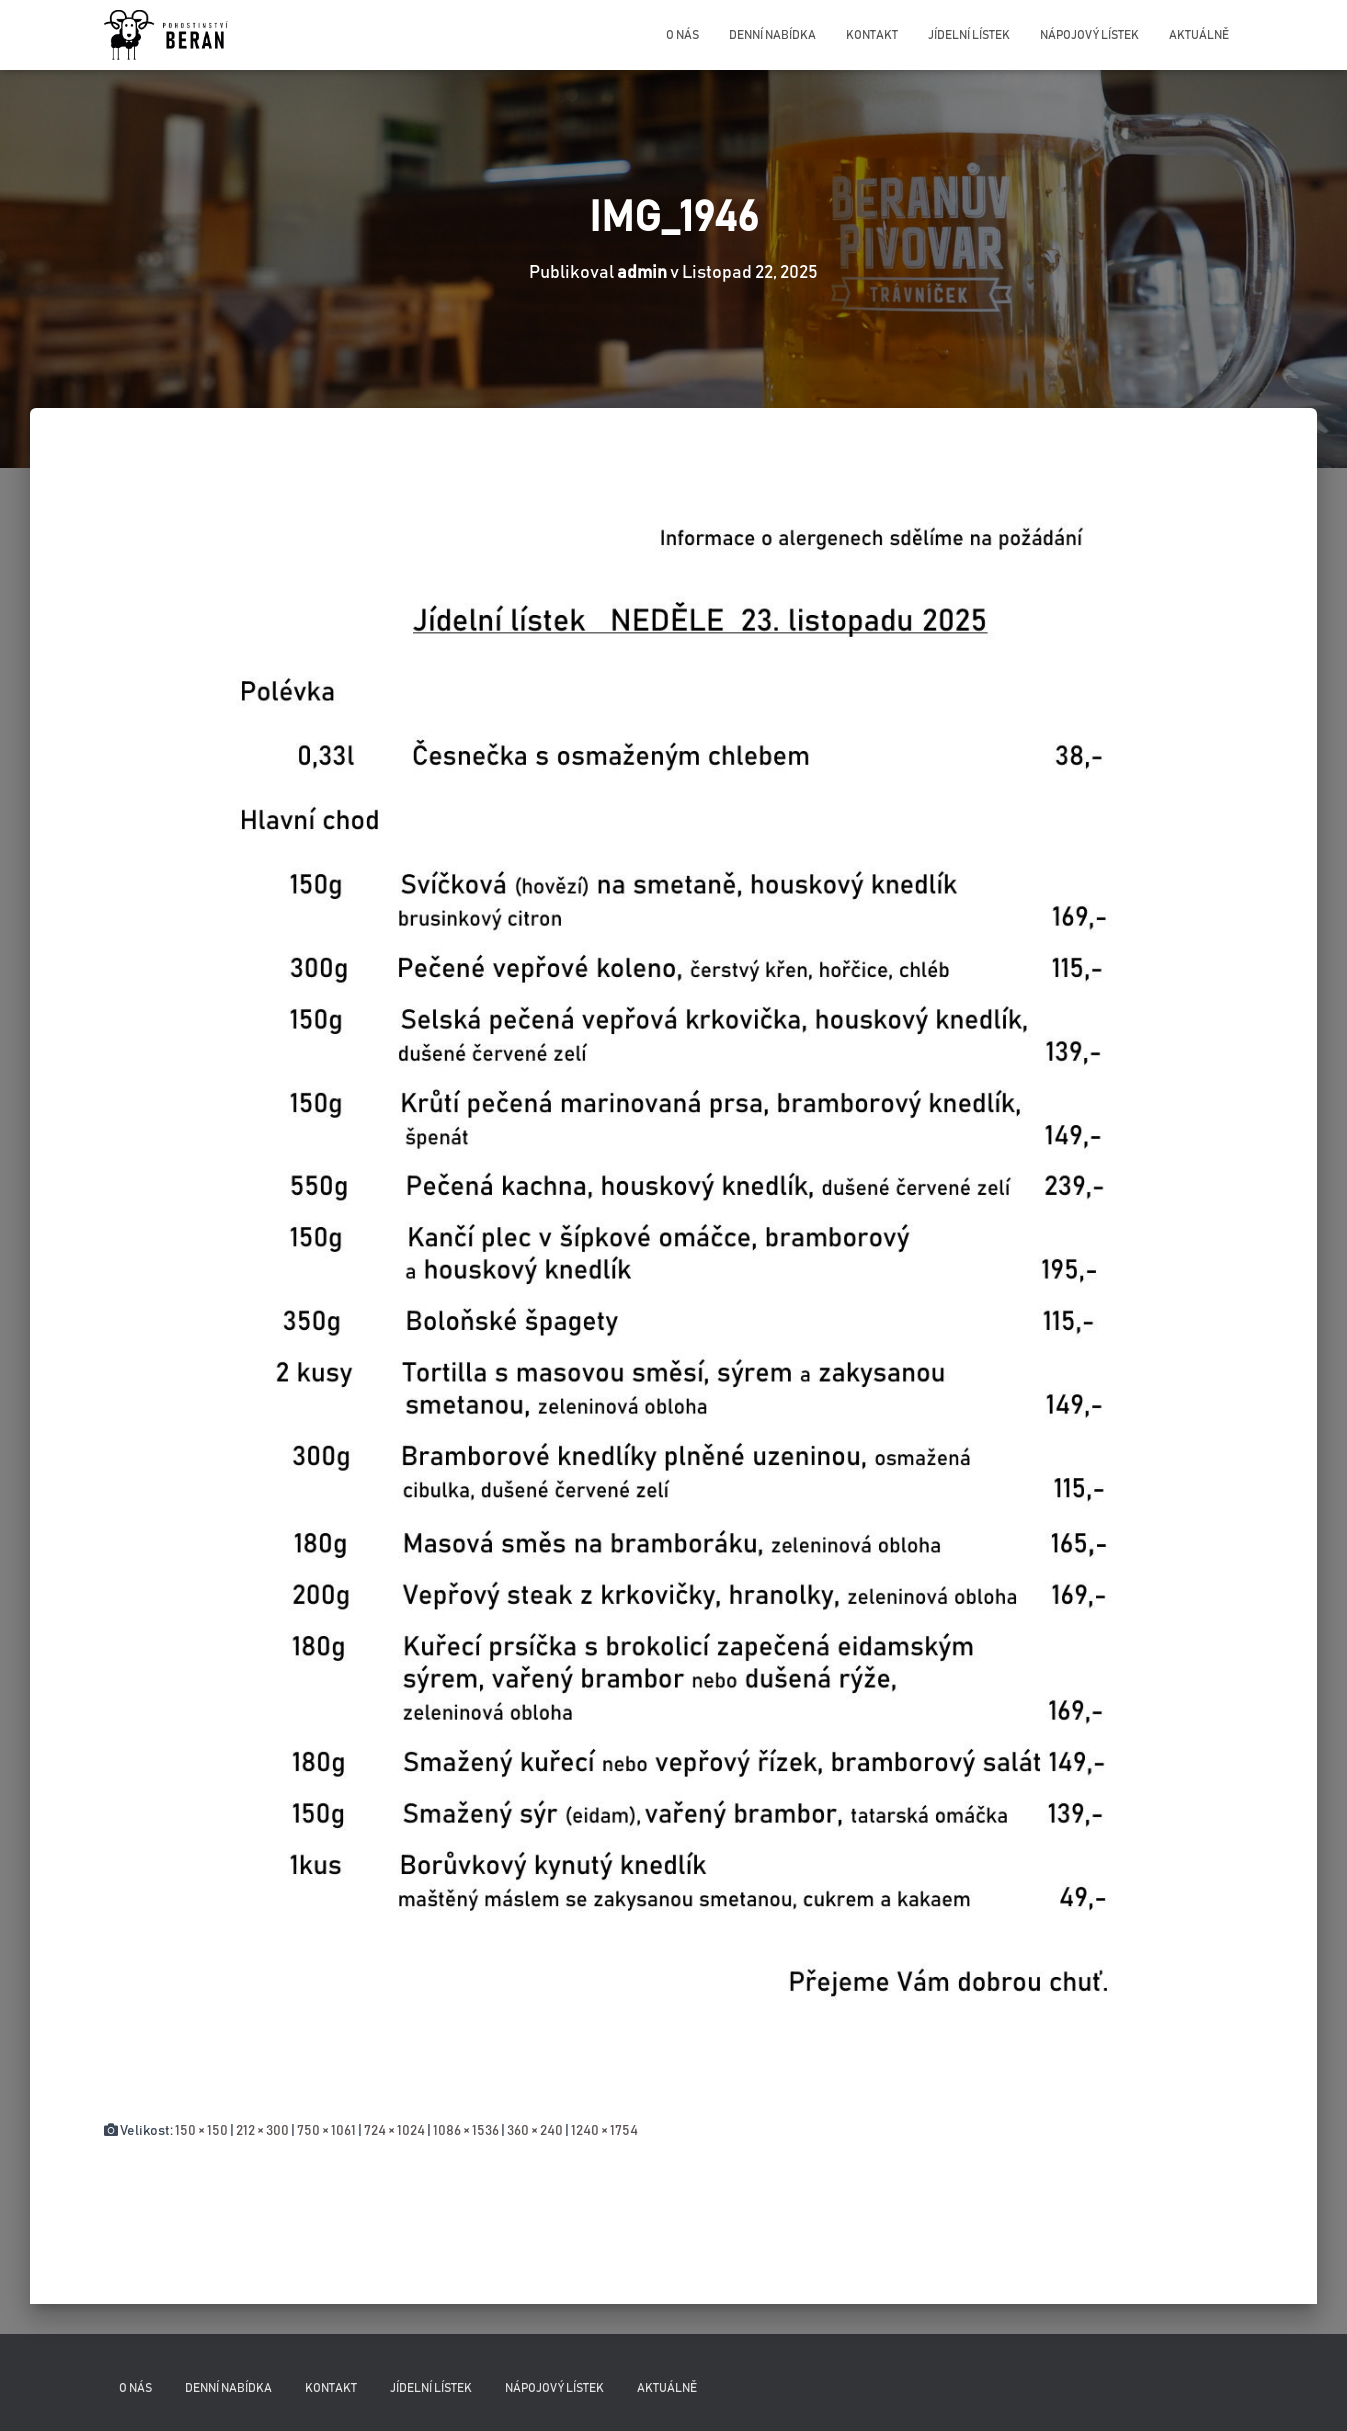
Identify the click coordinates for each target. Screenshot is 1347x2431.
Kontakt (872, 35)
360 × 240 (535, 2131)
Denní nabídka (772, 35)
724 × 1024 (394, 2131)
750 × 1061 (326, 2131)
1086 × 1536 (466, 2131)
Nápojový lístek (1089, 35)
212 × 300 (262, 2131)
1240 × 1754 (604, 2131)
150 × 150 (201, 2131)
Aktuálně (1199, 35)
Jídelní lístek (969, 35)
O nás (682, 35)
